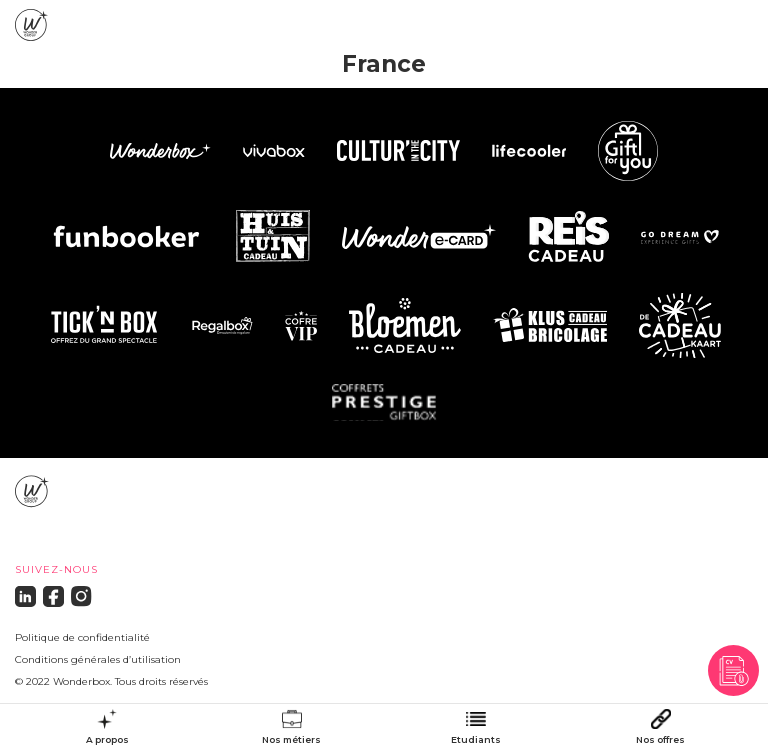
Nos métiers (291, 740)
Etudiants (476, 740)
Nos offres (660, 740)
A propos (107, 740)
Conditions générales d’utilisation (98, 659)
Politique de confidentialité (82, 637)
